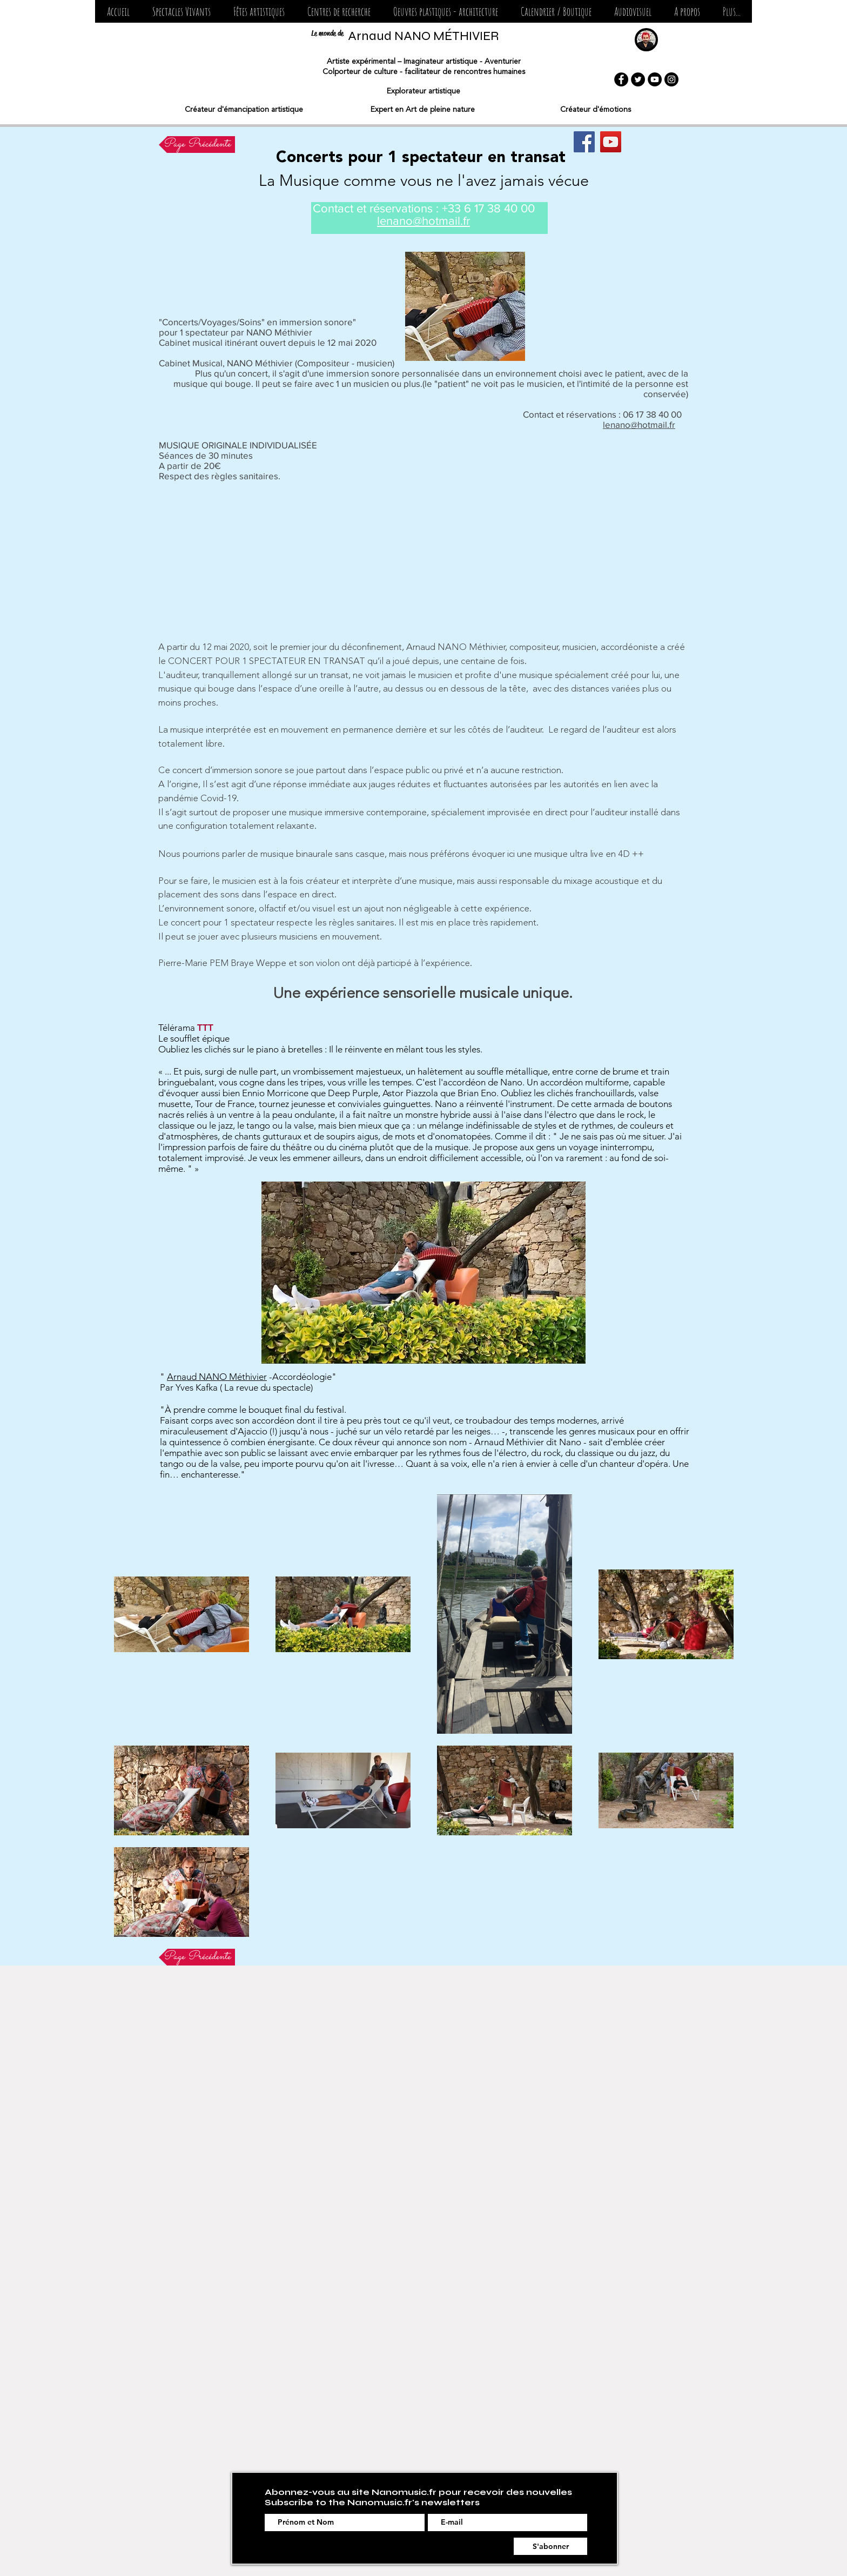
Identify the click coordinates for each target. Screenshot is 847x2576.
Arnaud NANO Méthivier (217, 1376)
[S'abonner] (550, 2546)
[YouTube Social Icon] (610, 141)
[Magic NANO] (584, 141)
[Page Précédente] (197, 144)
